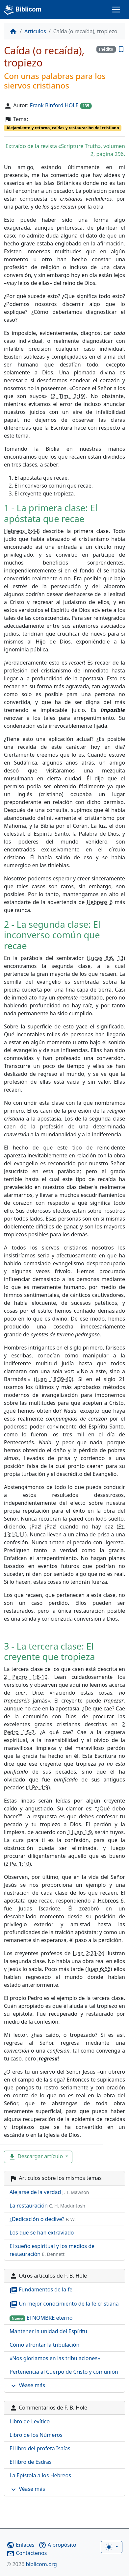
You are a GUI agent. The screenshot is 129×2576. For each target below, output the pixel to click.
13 (120, 958)
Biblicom (22, 10)
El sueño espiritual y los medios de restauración (52, 2250)
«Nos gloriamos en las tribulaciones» (55, 2358)
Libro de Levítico (30, 2421)
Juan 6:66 (99, 1969)
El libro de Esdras (31, 2461)
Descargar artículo (36, 2157)
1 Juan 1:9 (79, 1832)
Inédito (106, 49)
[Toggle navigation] (116, 9)
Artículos (35, 31)
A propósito (57, 2544)
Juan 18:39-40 (53, 1379)
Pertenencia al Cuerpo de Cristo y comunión (64, 2371)
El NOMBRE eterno (41, 2317)
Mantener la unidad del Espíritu (48, 2331)
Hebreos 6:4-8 (22, 531)
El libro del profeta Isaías (40, 2448)
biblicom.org (32, 2564)
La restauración (47, 2205)
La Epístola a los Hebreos (40, 2475)
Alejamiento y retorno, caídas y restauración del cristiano (63, 128)
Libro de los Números (36, 2434)
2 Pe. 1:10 (17, 1863)
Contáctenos (27, 2553)
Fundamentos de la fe (41, 2290)
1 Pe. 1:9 (38, 1787)
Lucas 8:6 (100, 958)
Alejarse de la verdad (49, 2192)
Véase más (27, 2386)
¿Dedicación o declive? (43, 2219)
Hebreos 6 (100, 902)
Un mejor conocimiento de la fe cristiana (64, 2304)
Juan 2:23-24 (88, 1953)
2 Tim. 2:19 (68, 396)
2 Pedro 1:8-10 (25, 1676)
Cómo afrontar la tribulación (44, 2344)
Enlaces (20, 2544)
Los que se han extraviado (42, 2232)
